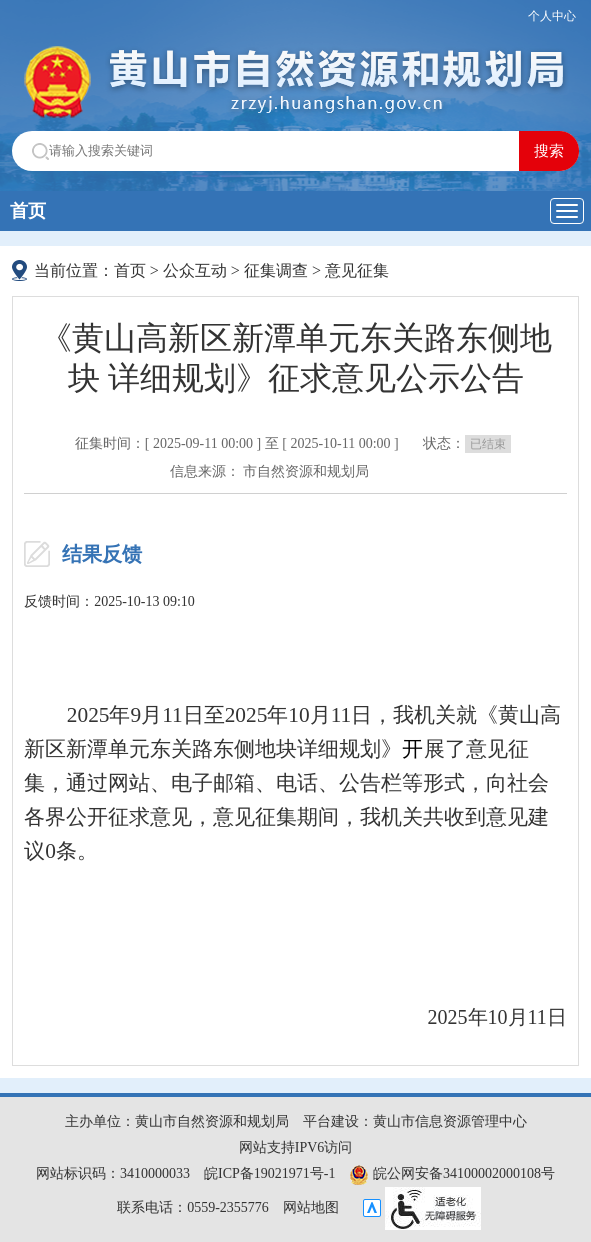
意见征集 (357, 270)
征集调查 (276, 270)
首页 (28, 211)
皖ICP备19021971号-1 (269, 1173)
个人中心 (552, 16)
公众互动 (195, 270)
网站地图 (311, 1207)
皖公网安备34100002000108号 (452, 1173)
